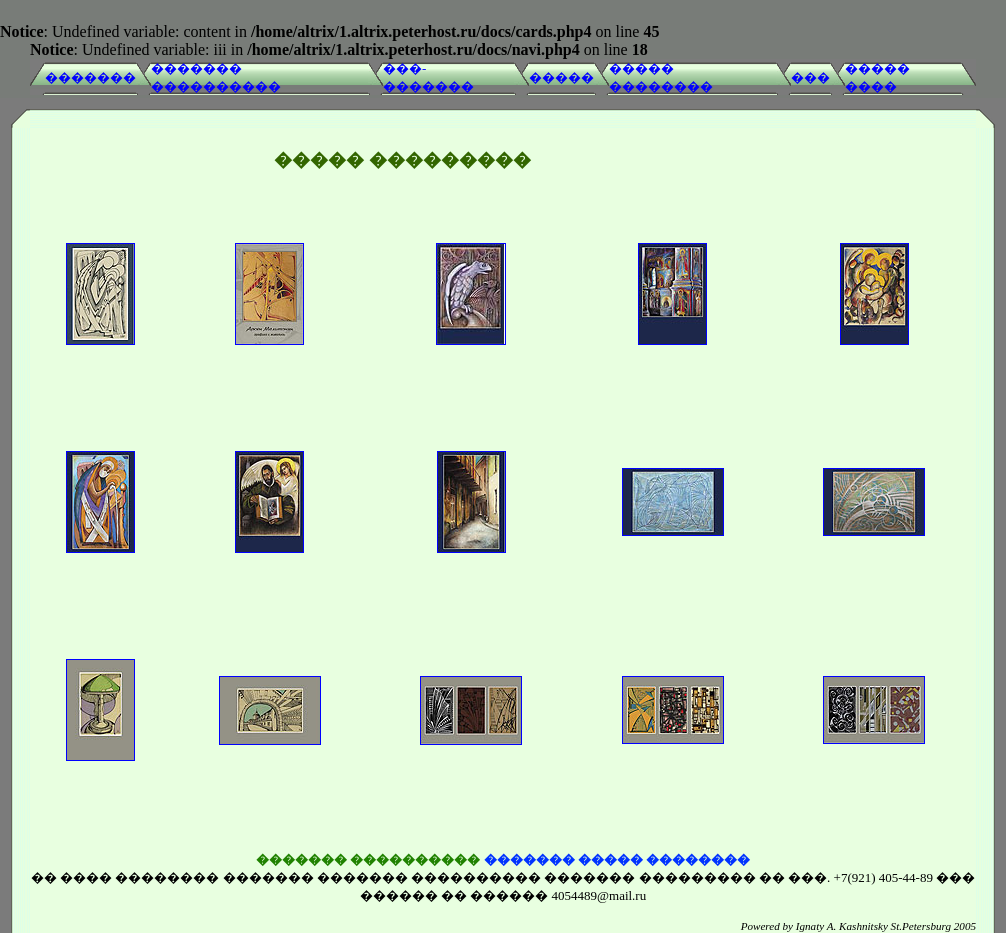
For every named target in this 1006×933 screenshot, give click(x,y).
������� (90, 77)
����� (561, 77)
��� (810, 77)
